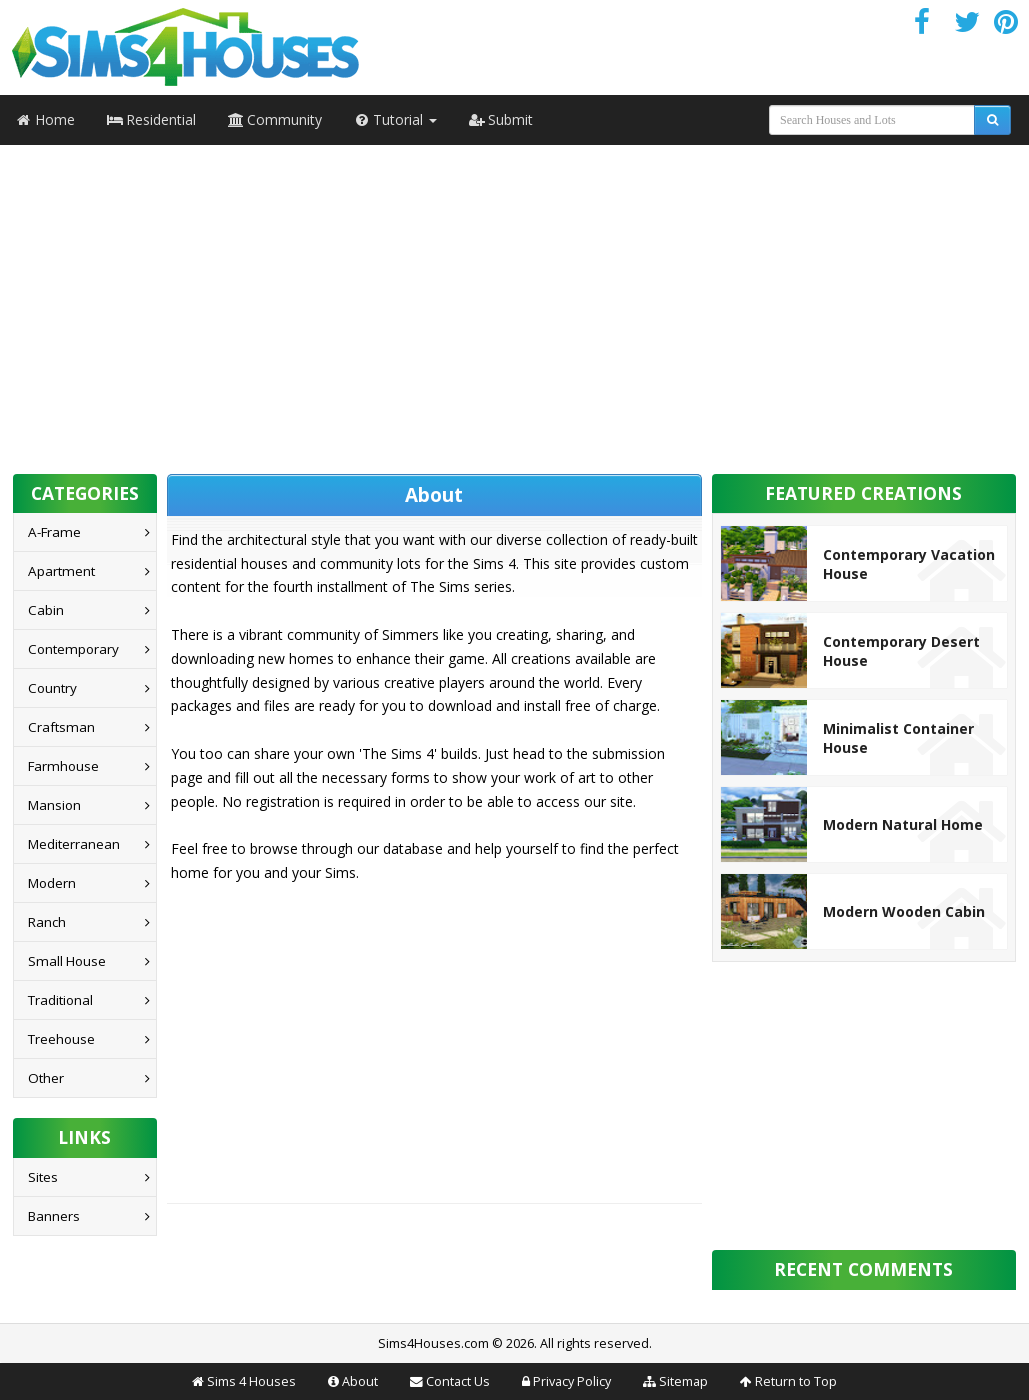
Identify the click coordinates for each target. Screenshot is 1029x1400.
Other (46, 1078)
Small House (67, 961)
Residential (151, 119)
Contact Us (458, 1381)
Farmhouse (63, 766)
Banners (54, 1216)
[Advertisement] (515, 303)
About (360, 1381)
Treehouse (61, 1039)
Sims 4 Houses (251, 1381)
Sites (43, 1177)
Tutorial (395, 119)
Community (275, 119)
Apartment (61, 571)
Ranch (47, 922)
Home (45, 119)
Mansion (54, 805)
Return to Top (796, 1381)
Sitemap (683, 1381)
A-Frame (54, 532)
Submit (501, 119)
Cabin (46, 610)
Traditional (60, 1000)
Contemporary (73, 649)
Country (52, 688)
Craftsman (61, 727)
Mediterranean (74, 844)
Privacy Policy (572, 1381)
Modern (52, 883)
